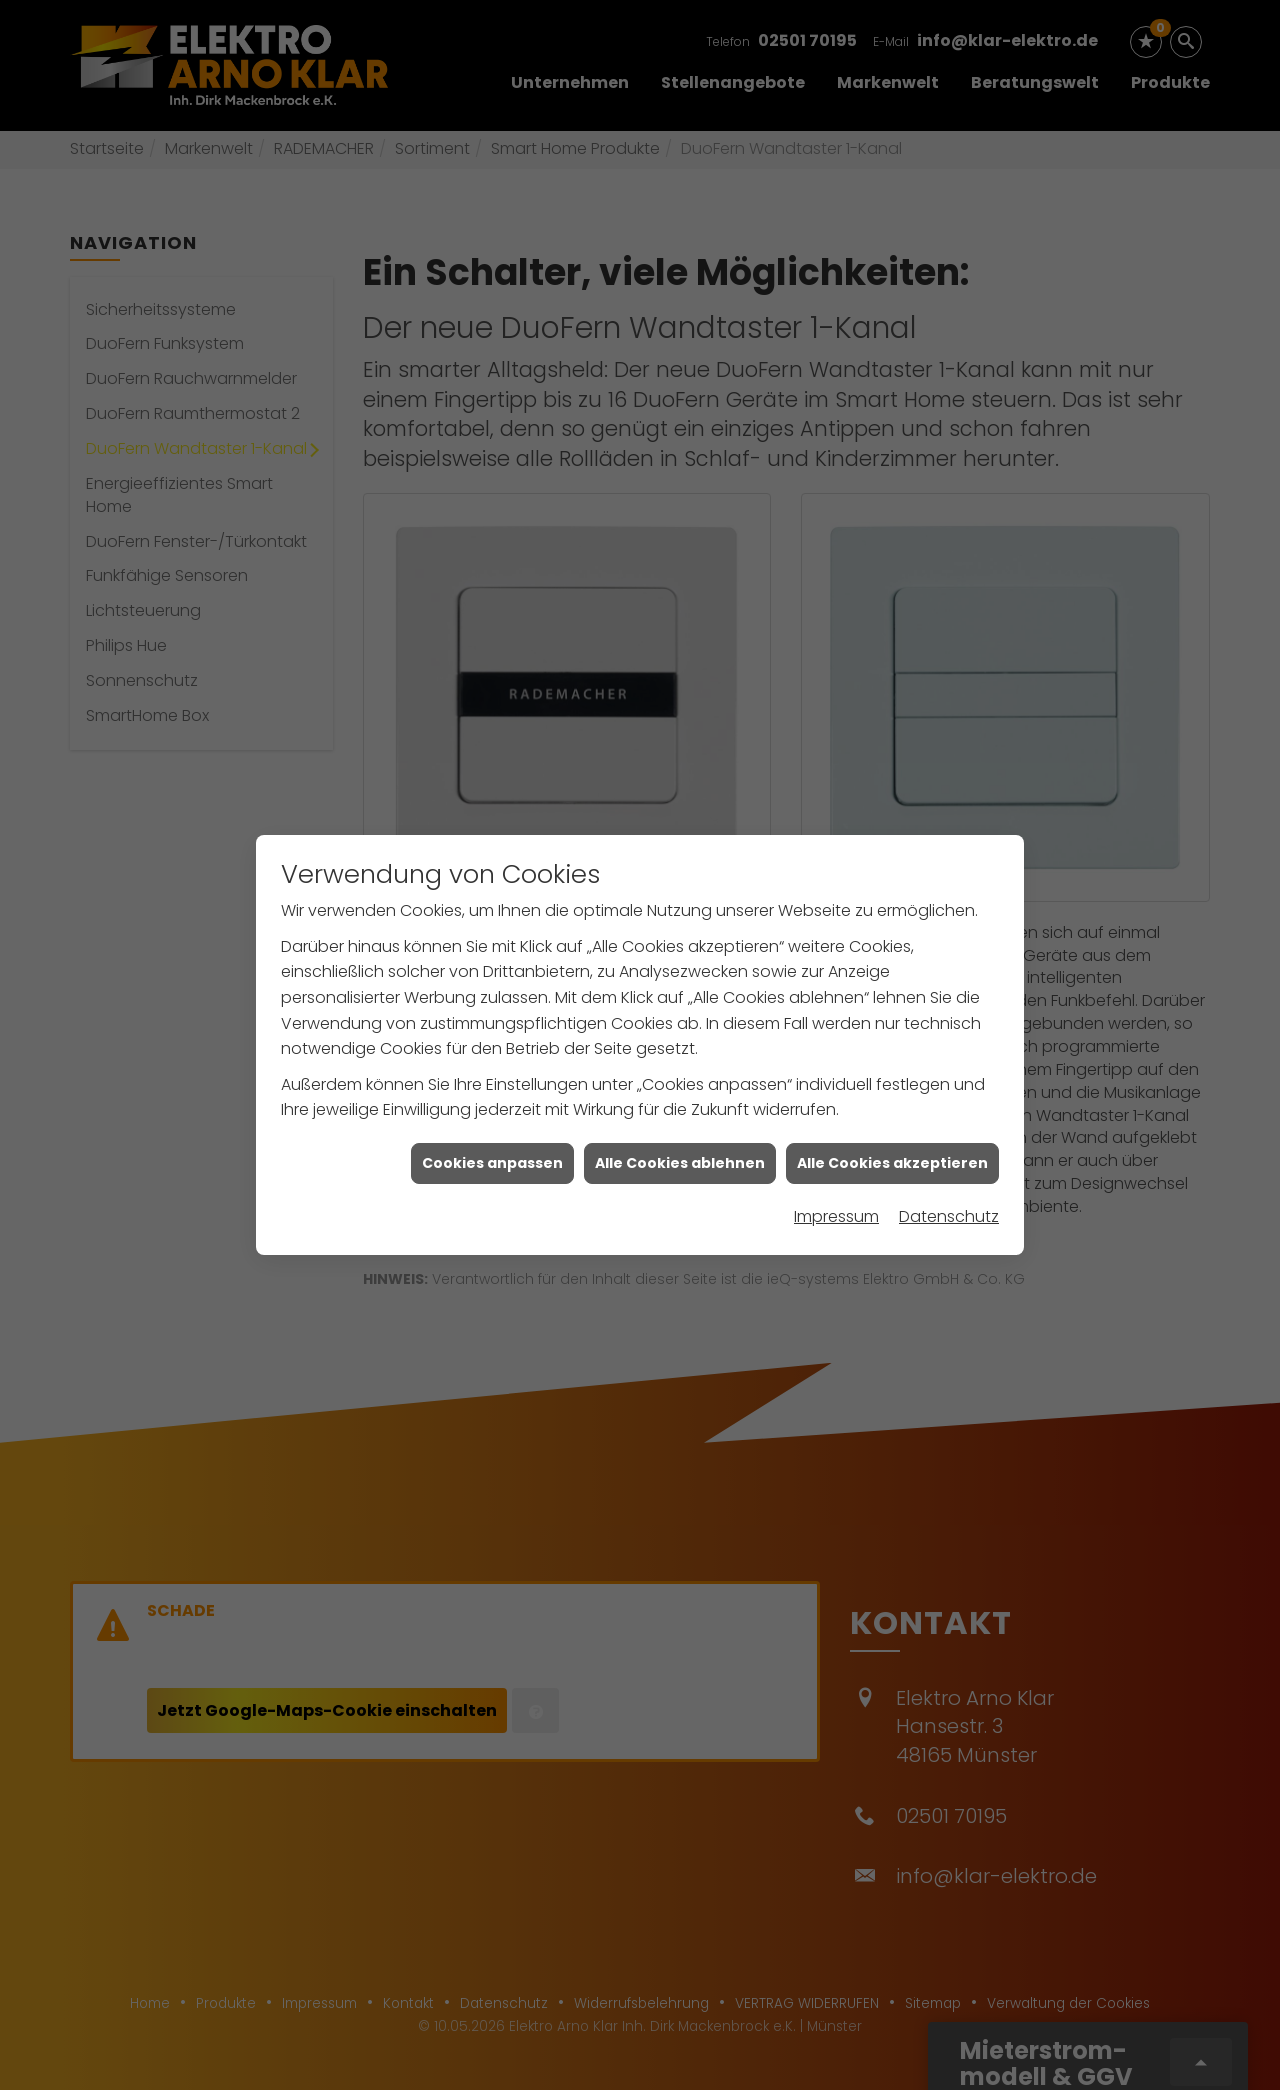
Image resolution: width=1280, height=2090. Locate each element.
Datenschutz (949, 1149)
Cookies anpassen (492, 1096)
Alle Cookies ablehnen (680, 1096)
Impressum (836, 1149)
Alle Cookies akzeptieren (892, 1096)
